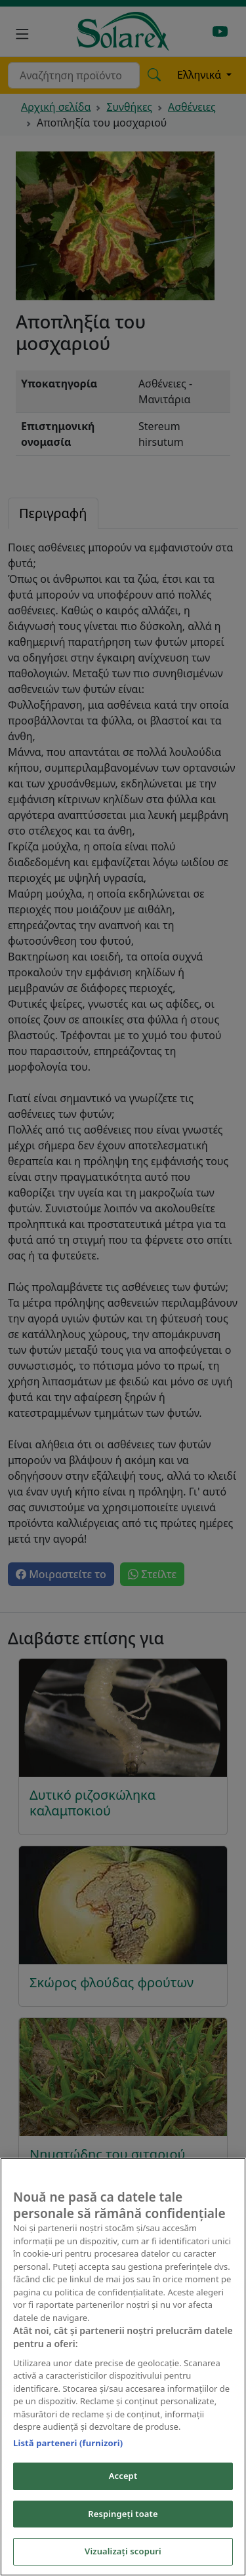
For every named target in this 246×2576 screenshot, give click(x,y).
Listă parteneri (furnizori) (68, 2443)
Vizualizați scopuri (123, 2552)
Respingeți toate (122, 2514)
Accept (123, 2476)
